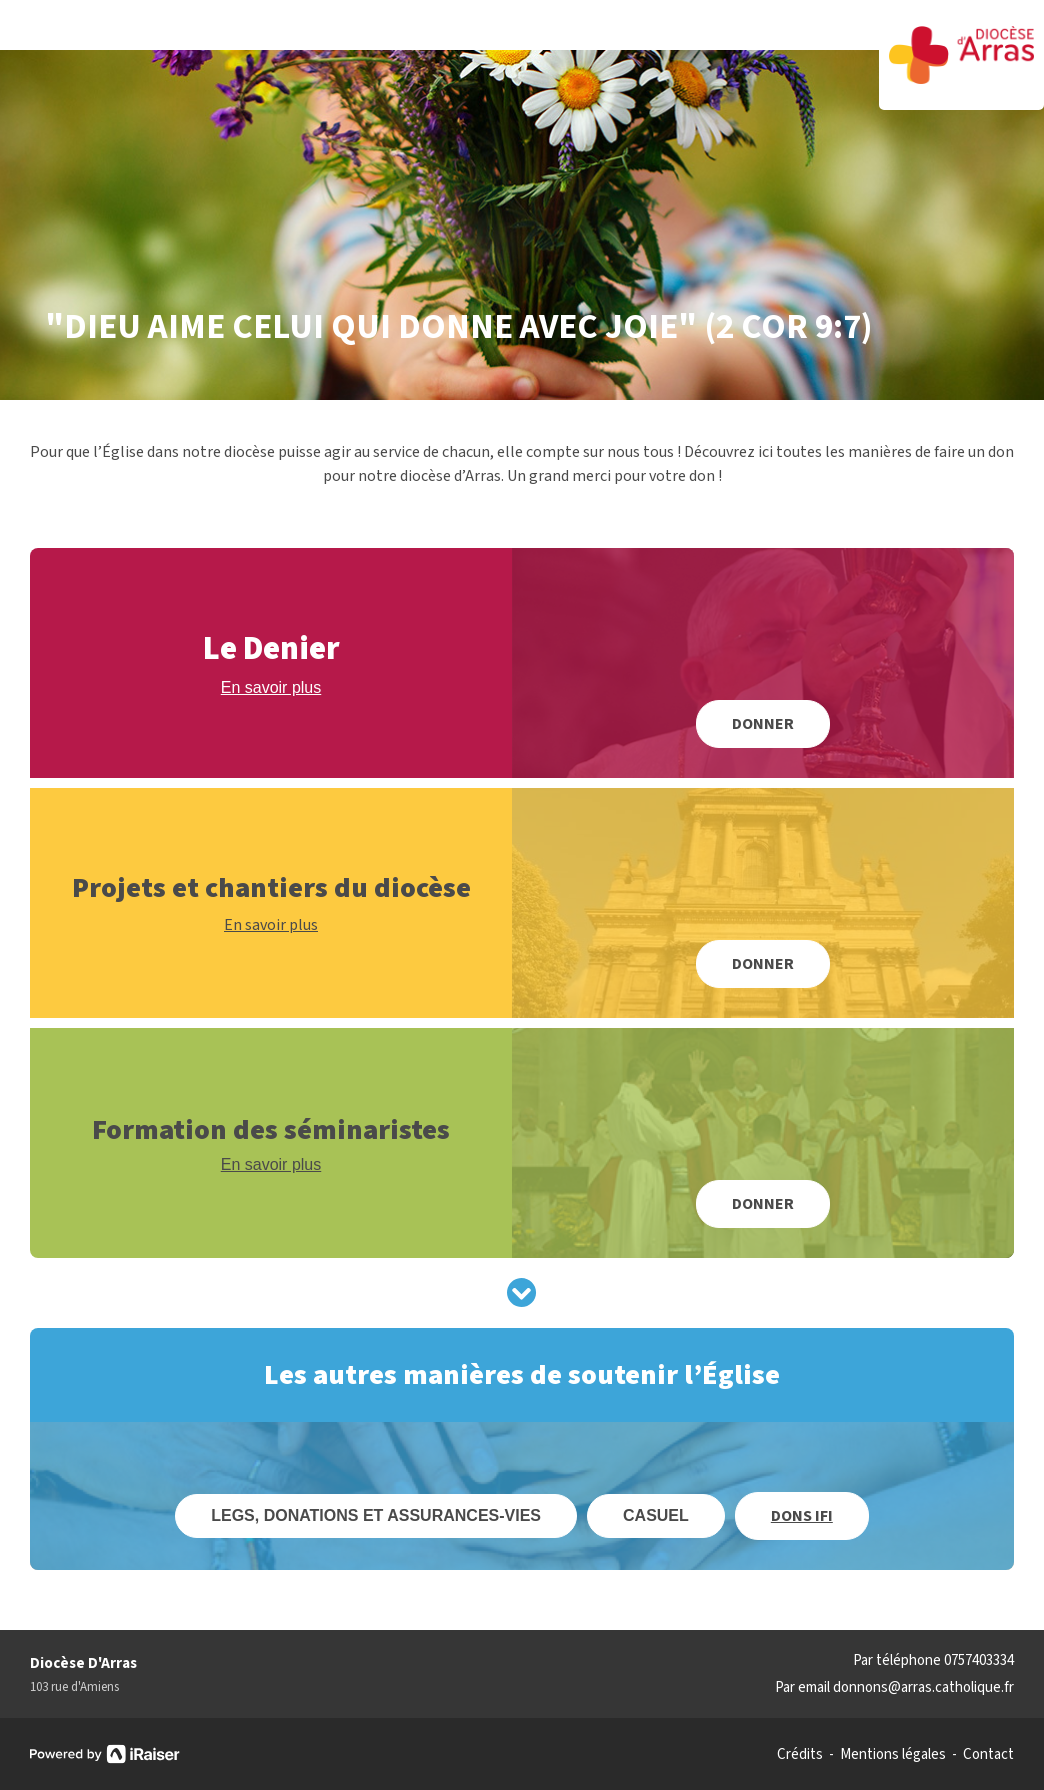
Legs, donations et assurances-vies (376, 1515)
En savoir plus (271, 687)
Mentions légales (893, 1755)
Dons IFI (802, 1516)
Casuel (656, 1515)
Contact (988, 1755)
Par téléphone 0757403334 (933, 1660)
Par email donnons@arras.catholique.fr (894, 1687)
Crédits (800, 1755)
